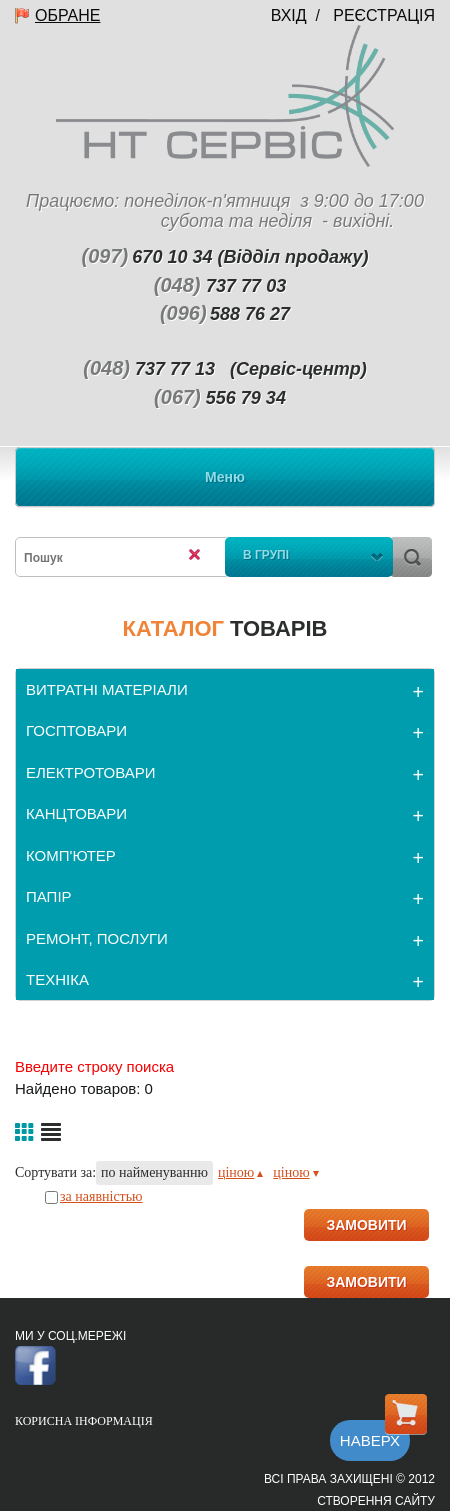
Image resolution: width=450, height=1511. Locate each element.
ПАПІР (49, 896)
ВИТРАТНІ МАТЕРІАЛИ (107, 689)
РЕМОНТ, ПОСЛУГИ (97, 938)
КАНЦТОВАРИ (76, 813)
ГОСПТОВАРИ (76, 730)
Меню (225, 477)
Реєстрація (384, 15)
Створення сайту (376, 1501)
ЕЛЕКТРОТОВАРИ (91, 772)
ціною (240, 1172)
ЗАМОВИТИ (366, 1225)
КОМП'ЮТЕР (71, 855)
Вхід (289, 15)
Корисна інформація (84, 1421)
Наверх (370, 1440)
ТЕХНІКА (57, 979)
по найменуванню (154, 1172)
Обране (67, 15)
